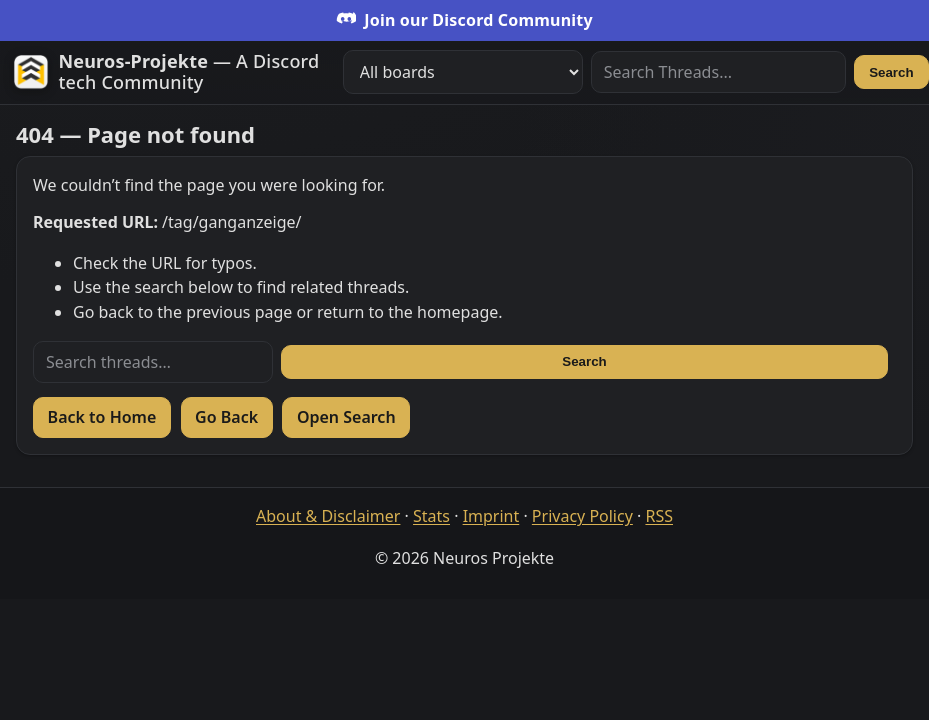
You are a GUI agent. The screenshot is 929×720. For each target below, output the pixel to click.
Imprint (491, 516)
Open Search (346, 417)
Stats (431, 516)
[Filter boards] (463, 72)
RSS (659, 516)
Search (891, 72)
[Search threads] (153, 362)
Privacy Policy (582, 516)
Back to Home (102, 417)
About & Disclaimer (328, 516)
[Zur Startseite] (170, 72)
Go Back (226, 417)
